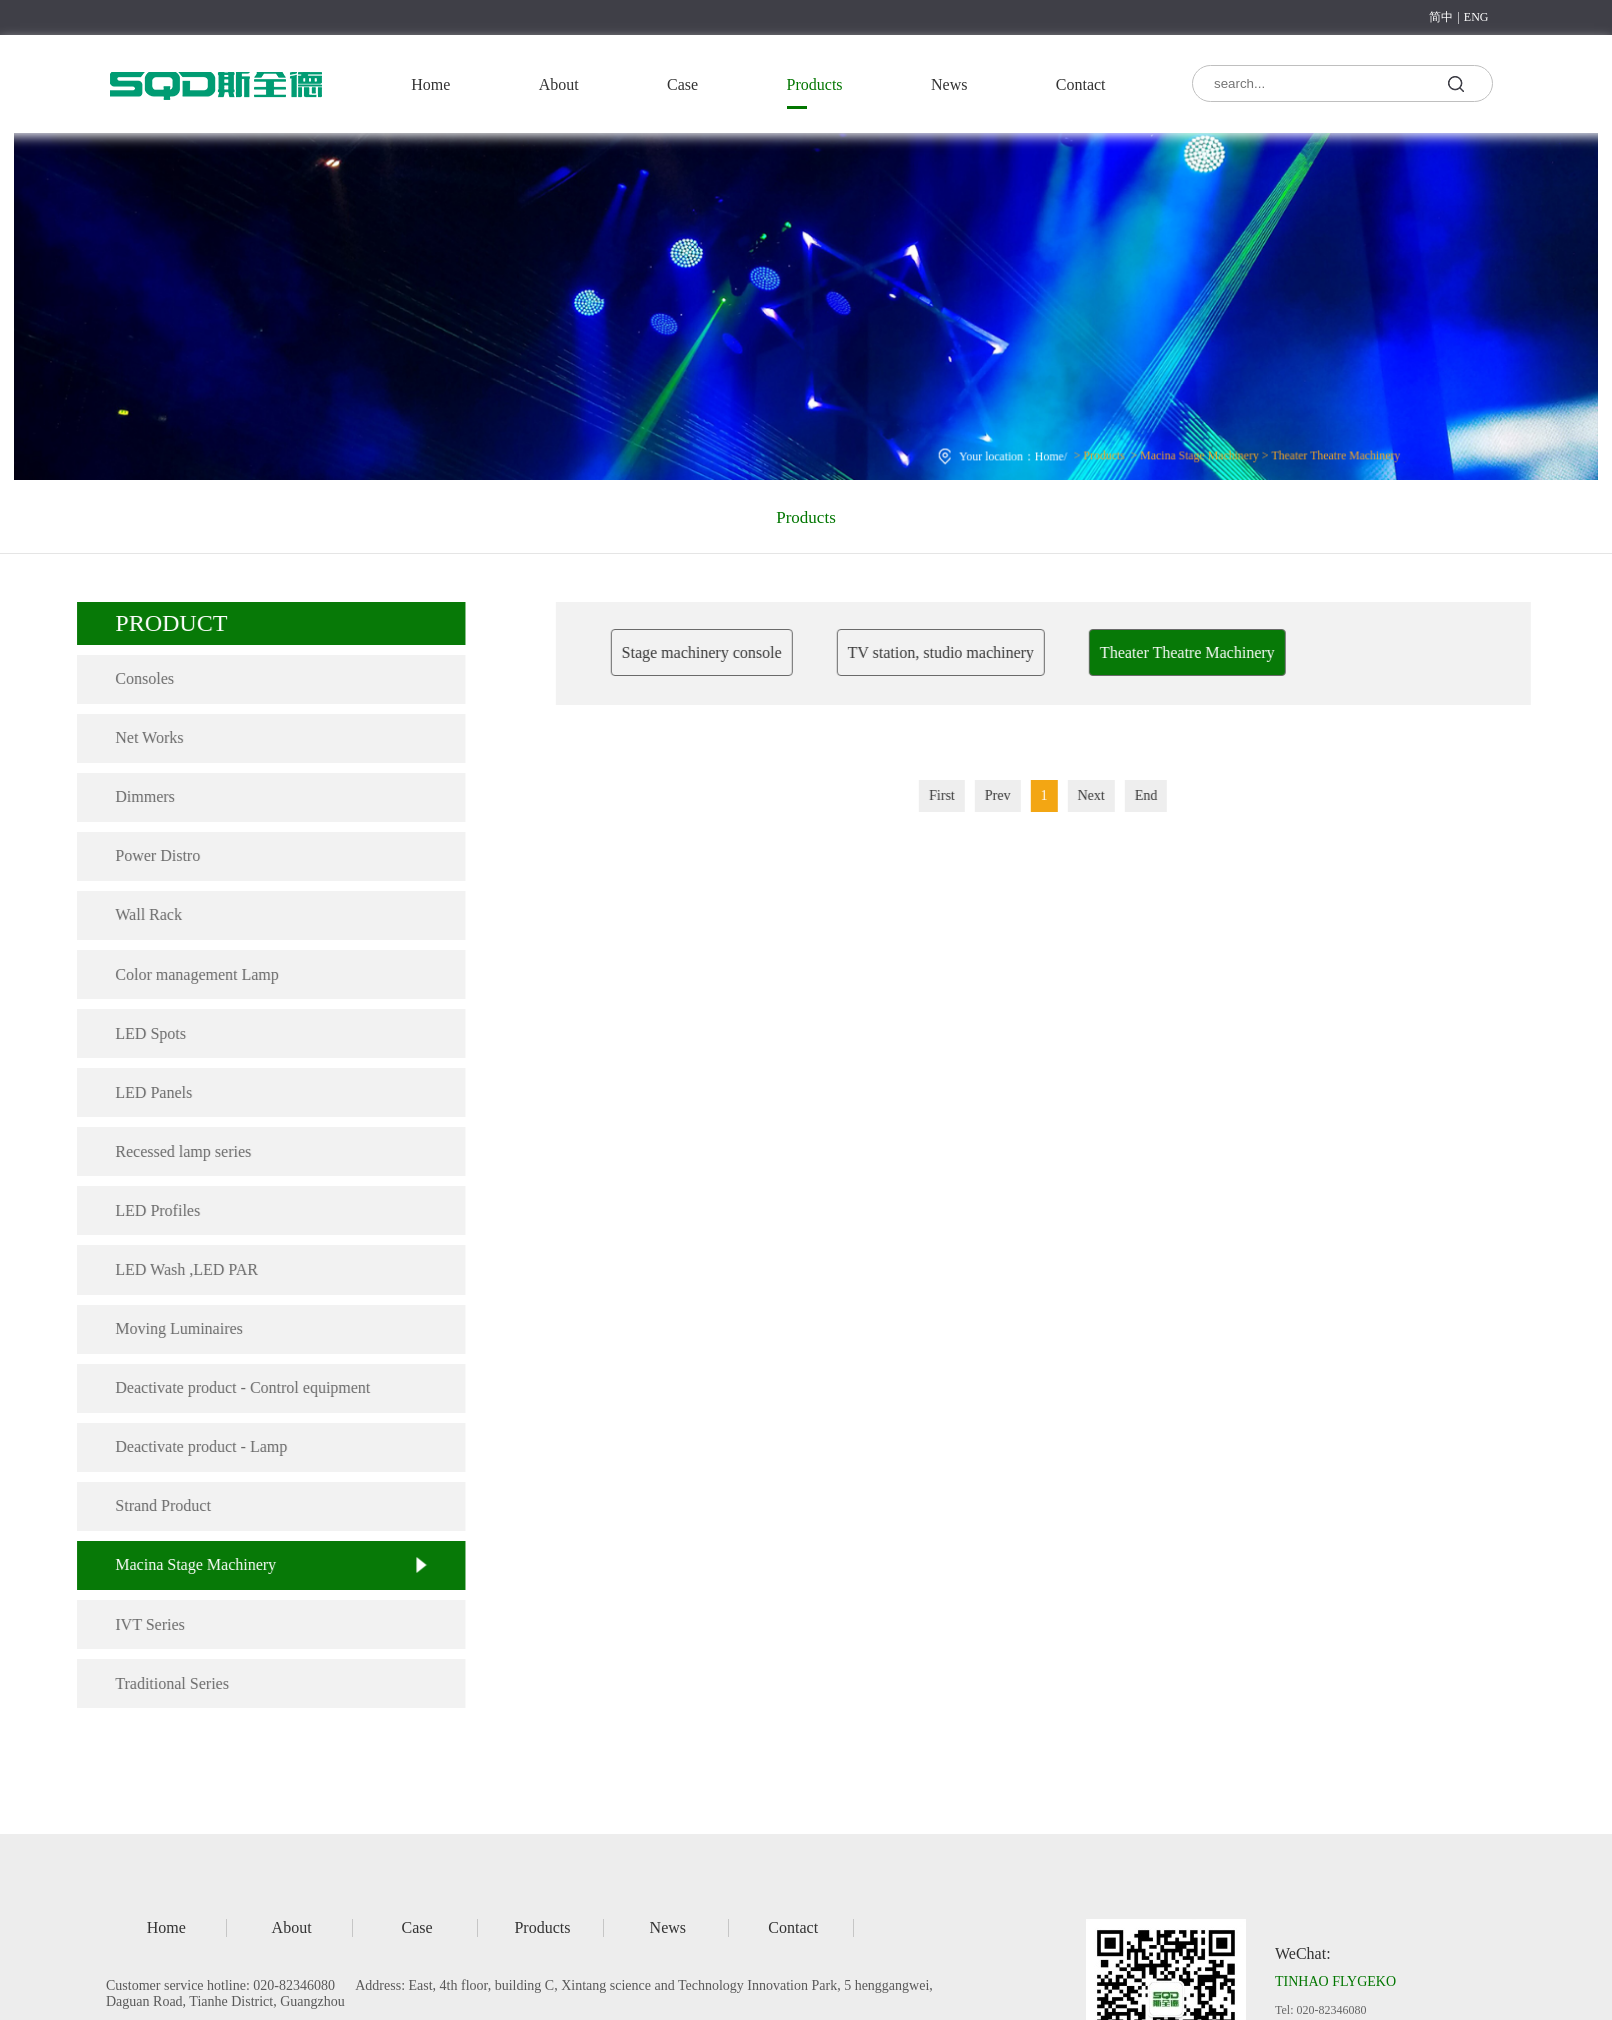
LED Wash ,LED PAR (176, 1269)
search (1455, 82)
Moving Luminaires (169, 1328)
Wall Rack (138, 914)
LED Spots (140, 1033)
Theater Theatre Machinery (1325, 451)
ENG (1476, 17)
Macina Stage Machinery (1192, 451)
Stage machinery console (730, 652)
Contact (1081, 84)
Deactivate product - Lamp (191, 1446)
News (949, 84)
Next (1119, 795)
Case (682, 84)
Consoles (134, 678)
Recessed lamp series (173, 1151)
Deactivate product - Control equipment (232, 1387)
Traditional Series (162, 1683)
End (1174, 795)
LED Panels (143, 1092)
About (559, 84)
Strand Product (153, 1505)
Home (430, 84)
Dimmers (135, 796)
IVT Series (139, 1624)
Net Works (139, 737)
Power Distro (147, 855)
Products (815, 84)
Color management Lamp (187, 974)
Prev (1026, 795)
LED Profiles (147, 1210)
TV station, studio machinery (969, 652)
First (970, 795)
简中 (1441, 17)
